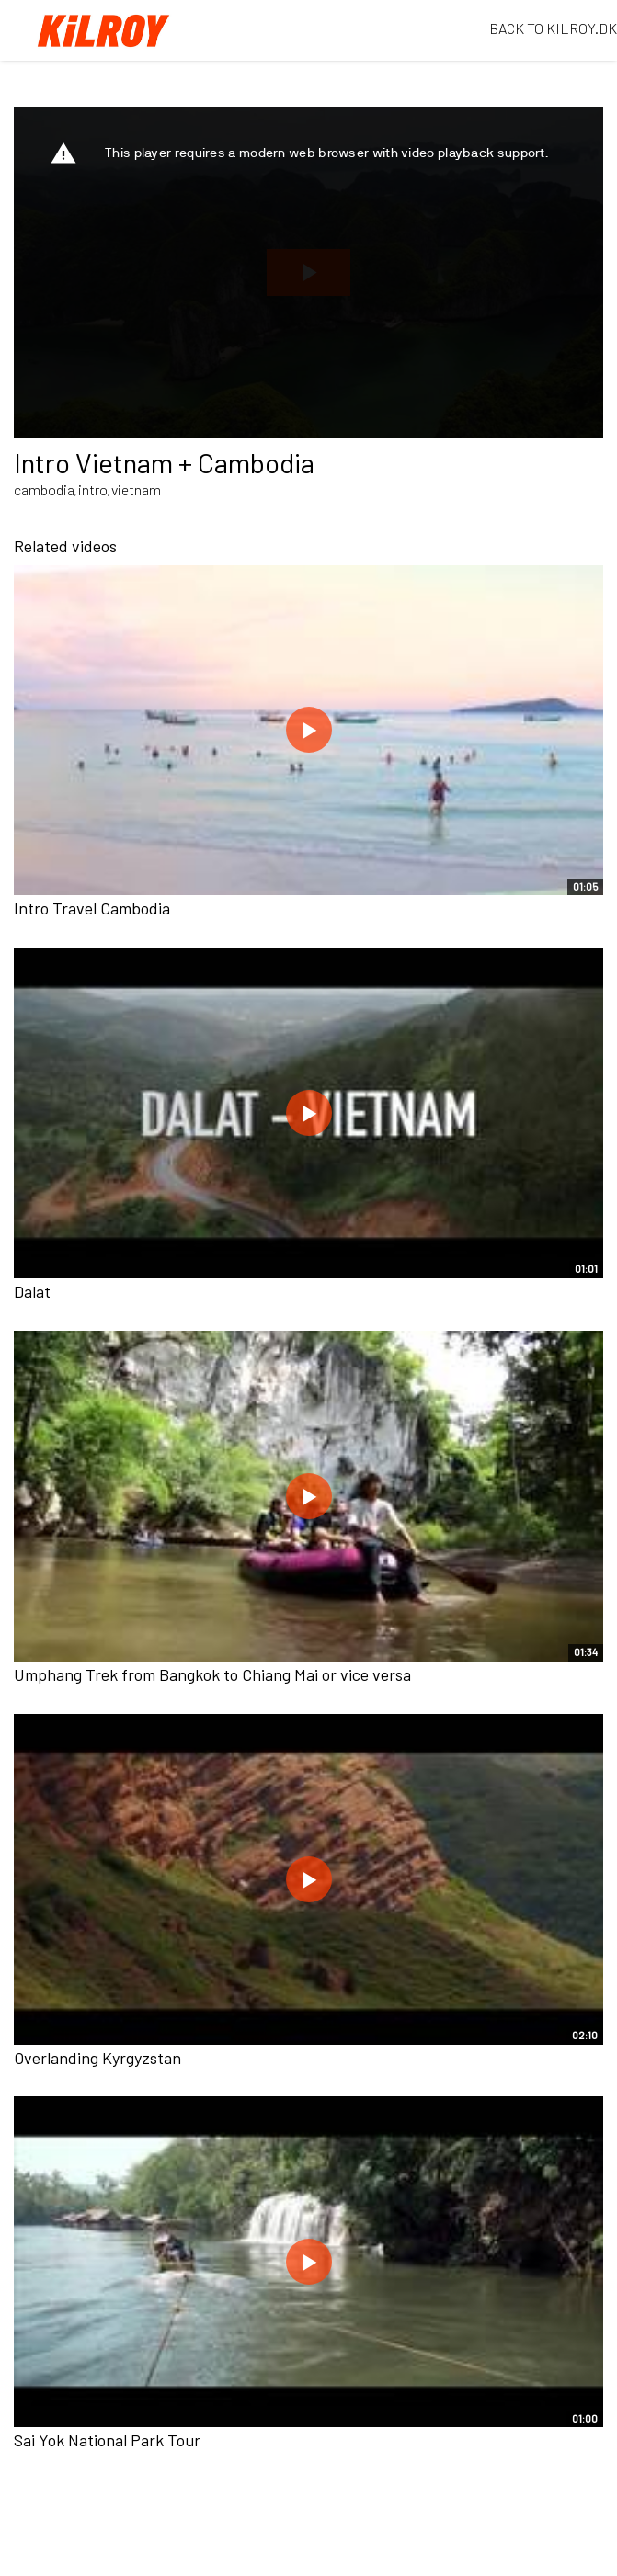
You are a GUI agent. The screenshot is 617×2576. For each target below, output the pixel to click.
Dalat (32, 1291)
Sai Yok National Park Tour (107, 2440)
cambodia (44, 489)
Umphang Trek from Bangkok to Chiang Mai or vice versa (212, 1674)
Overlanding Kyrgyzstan (97, 2058)
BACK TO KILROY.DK (553, 28)
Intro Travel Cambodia (92, 908)
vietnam (136, 489)
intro (93, 489)
